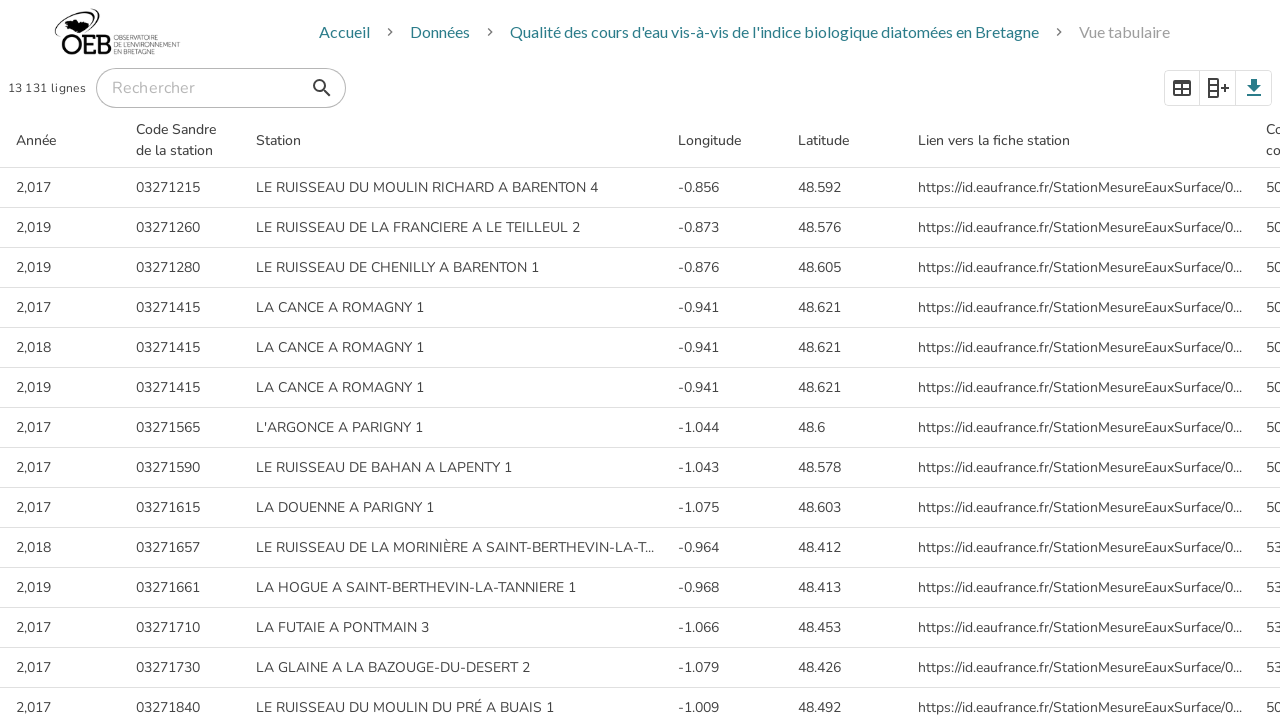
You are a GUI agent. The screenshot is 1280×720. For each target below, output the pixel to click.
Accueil (344, 31)
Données (440, 31)
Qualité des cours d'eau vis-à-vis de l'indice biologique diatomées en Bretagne (774, 31)
